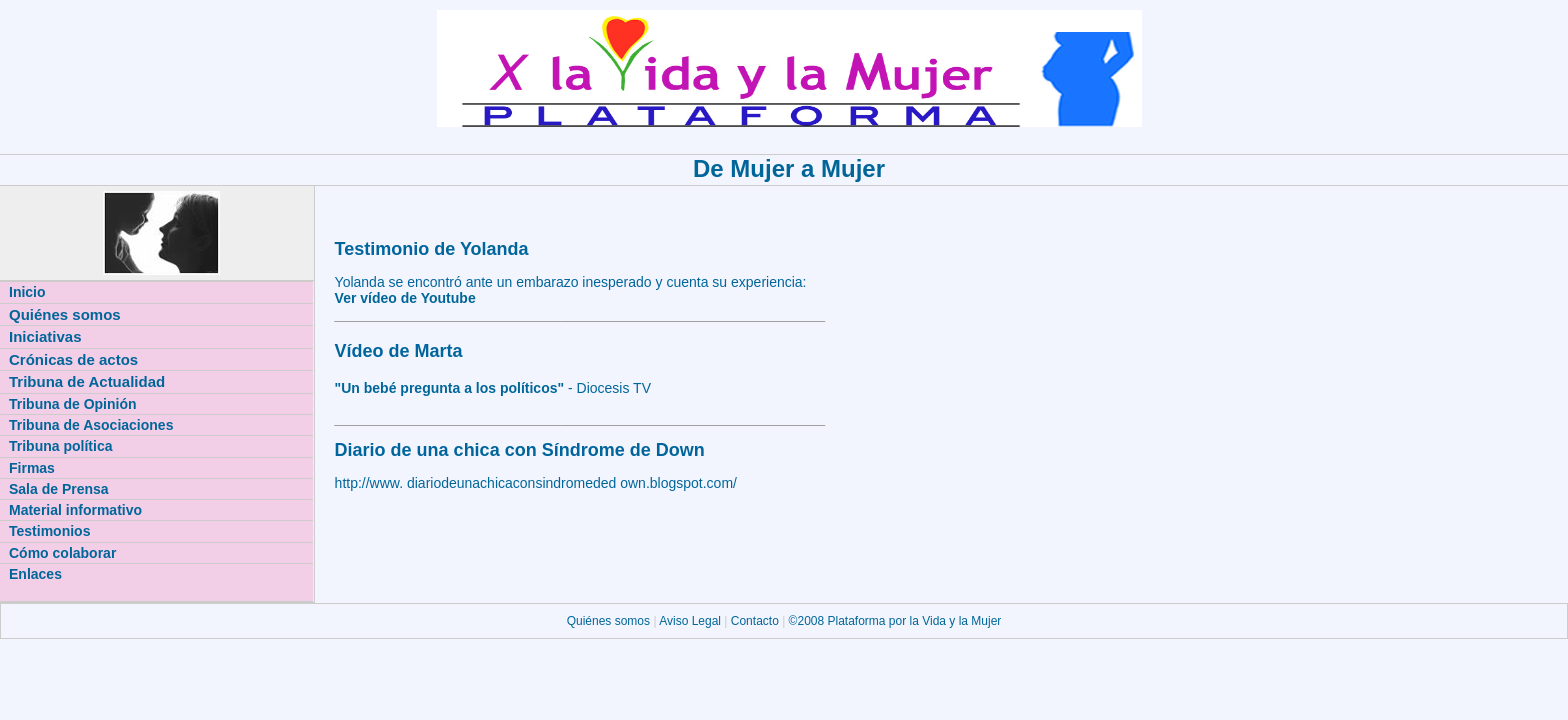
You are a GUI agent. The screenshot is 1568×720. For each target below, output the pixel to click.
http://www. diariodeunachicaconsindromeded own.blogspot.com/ (536, 483)
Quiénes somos (610, 621)
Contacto (755, 621)
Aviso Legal (691, 621)
